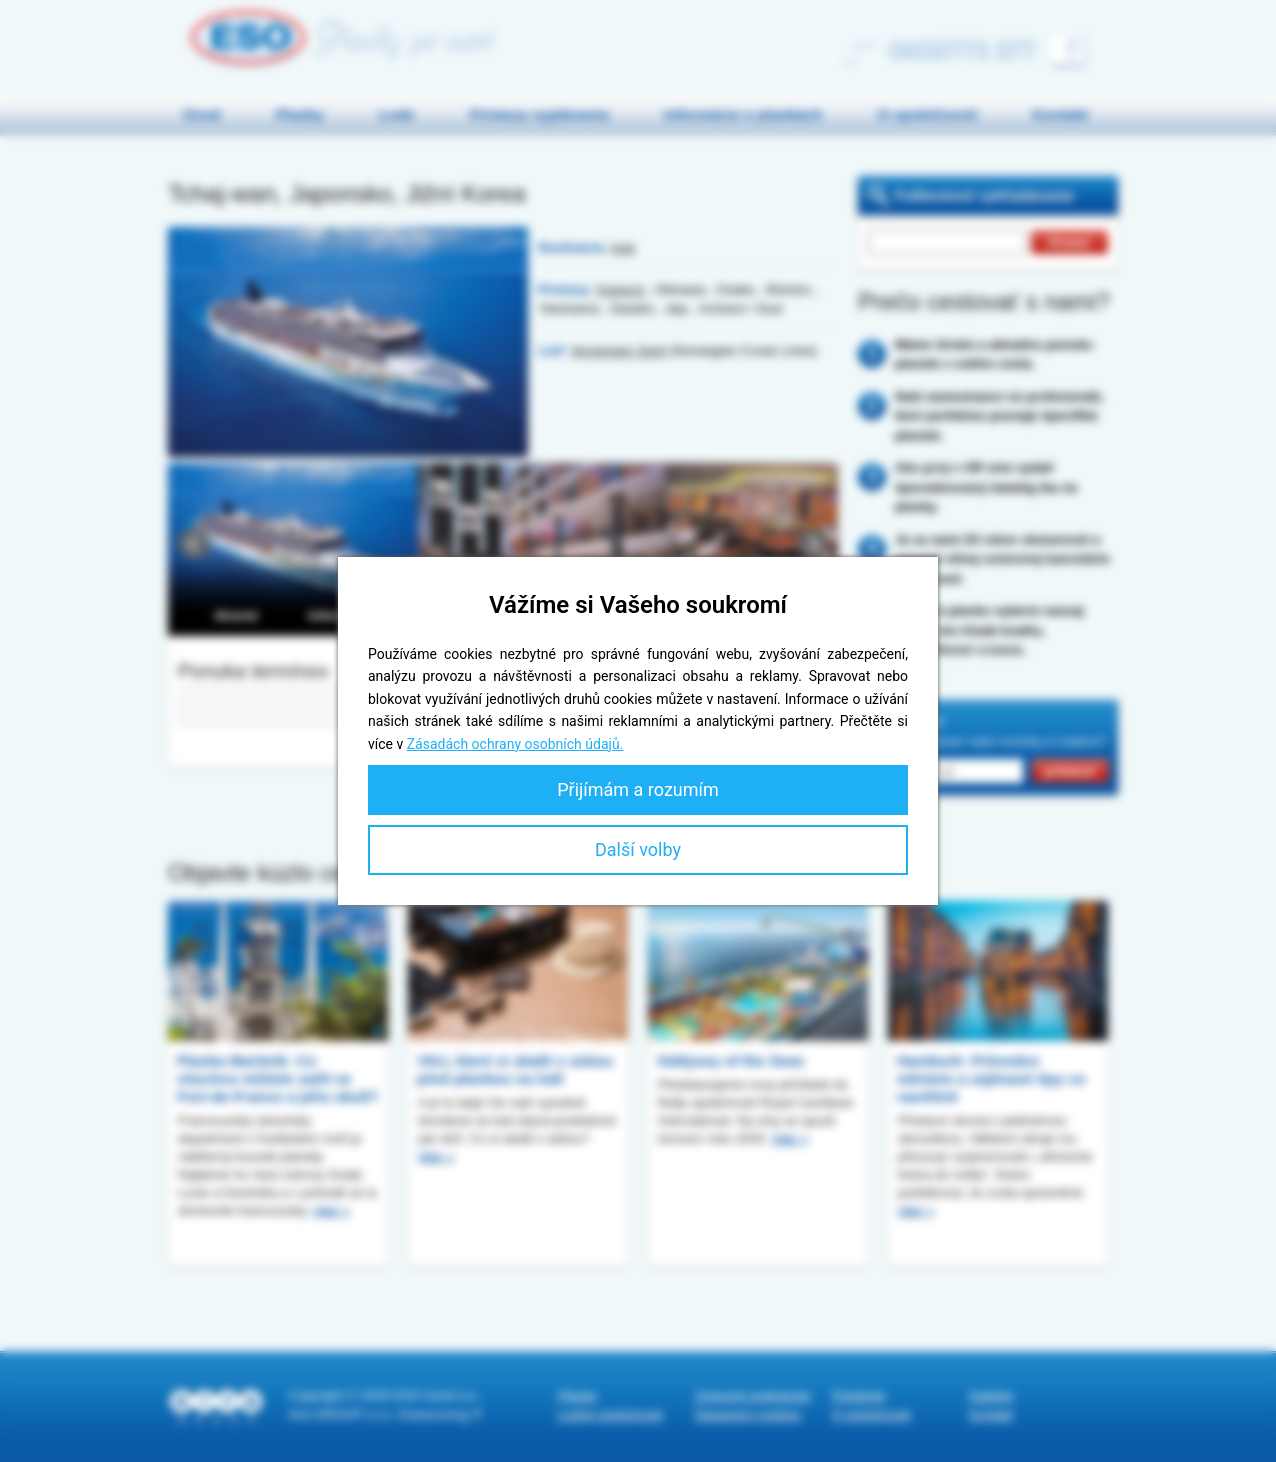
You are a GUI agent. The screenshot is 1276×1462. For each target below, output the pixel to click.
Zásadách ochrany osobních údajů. (515, 744)
